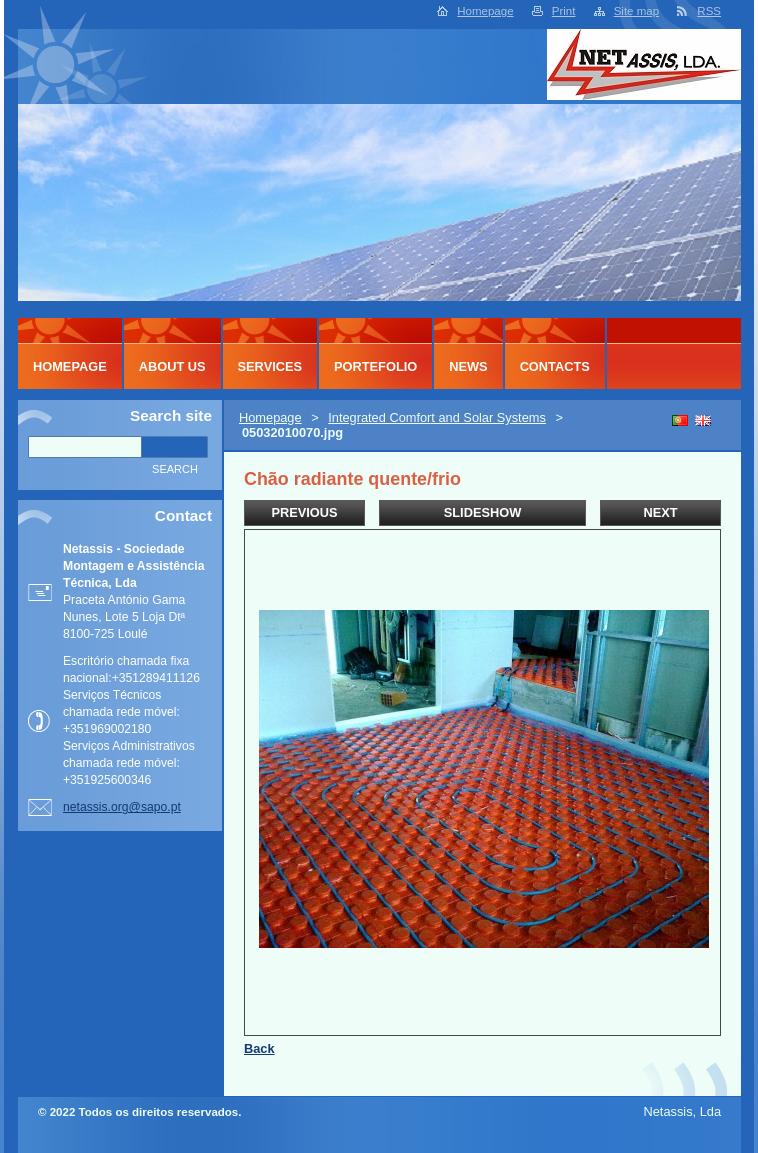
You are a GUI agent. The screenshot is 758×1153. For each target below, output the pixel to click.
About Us (172, 366)
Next (660, 512)
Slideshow (483, 512)
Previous (304, 512)
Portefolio (375, 366)
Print (564, 11)
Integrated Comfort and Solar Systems (437, 417)
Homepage (485, 11)
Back (259, 1048)
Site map (636, 11)
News (468, 366)
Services (270, 366)
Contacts (555, 366)
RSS (709, 11)
